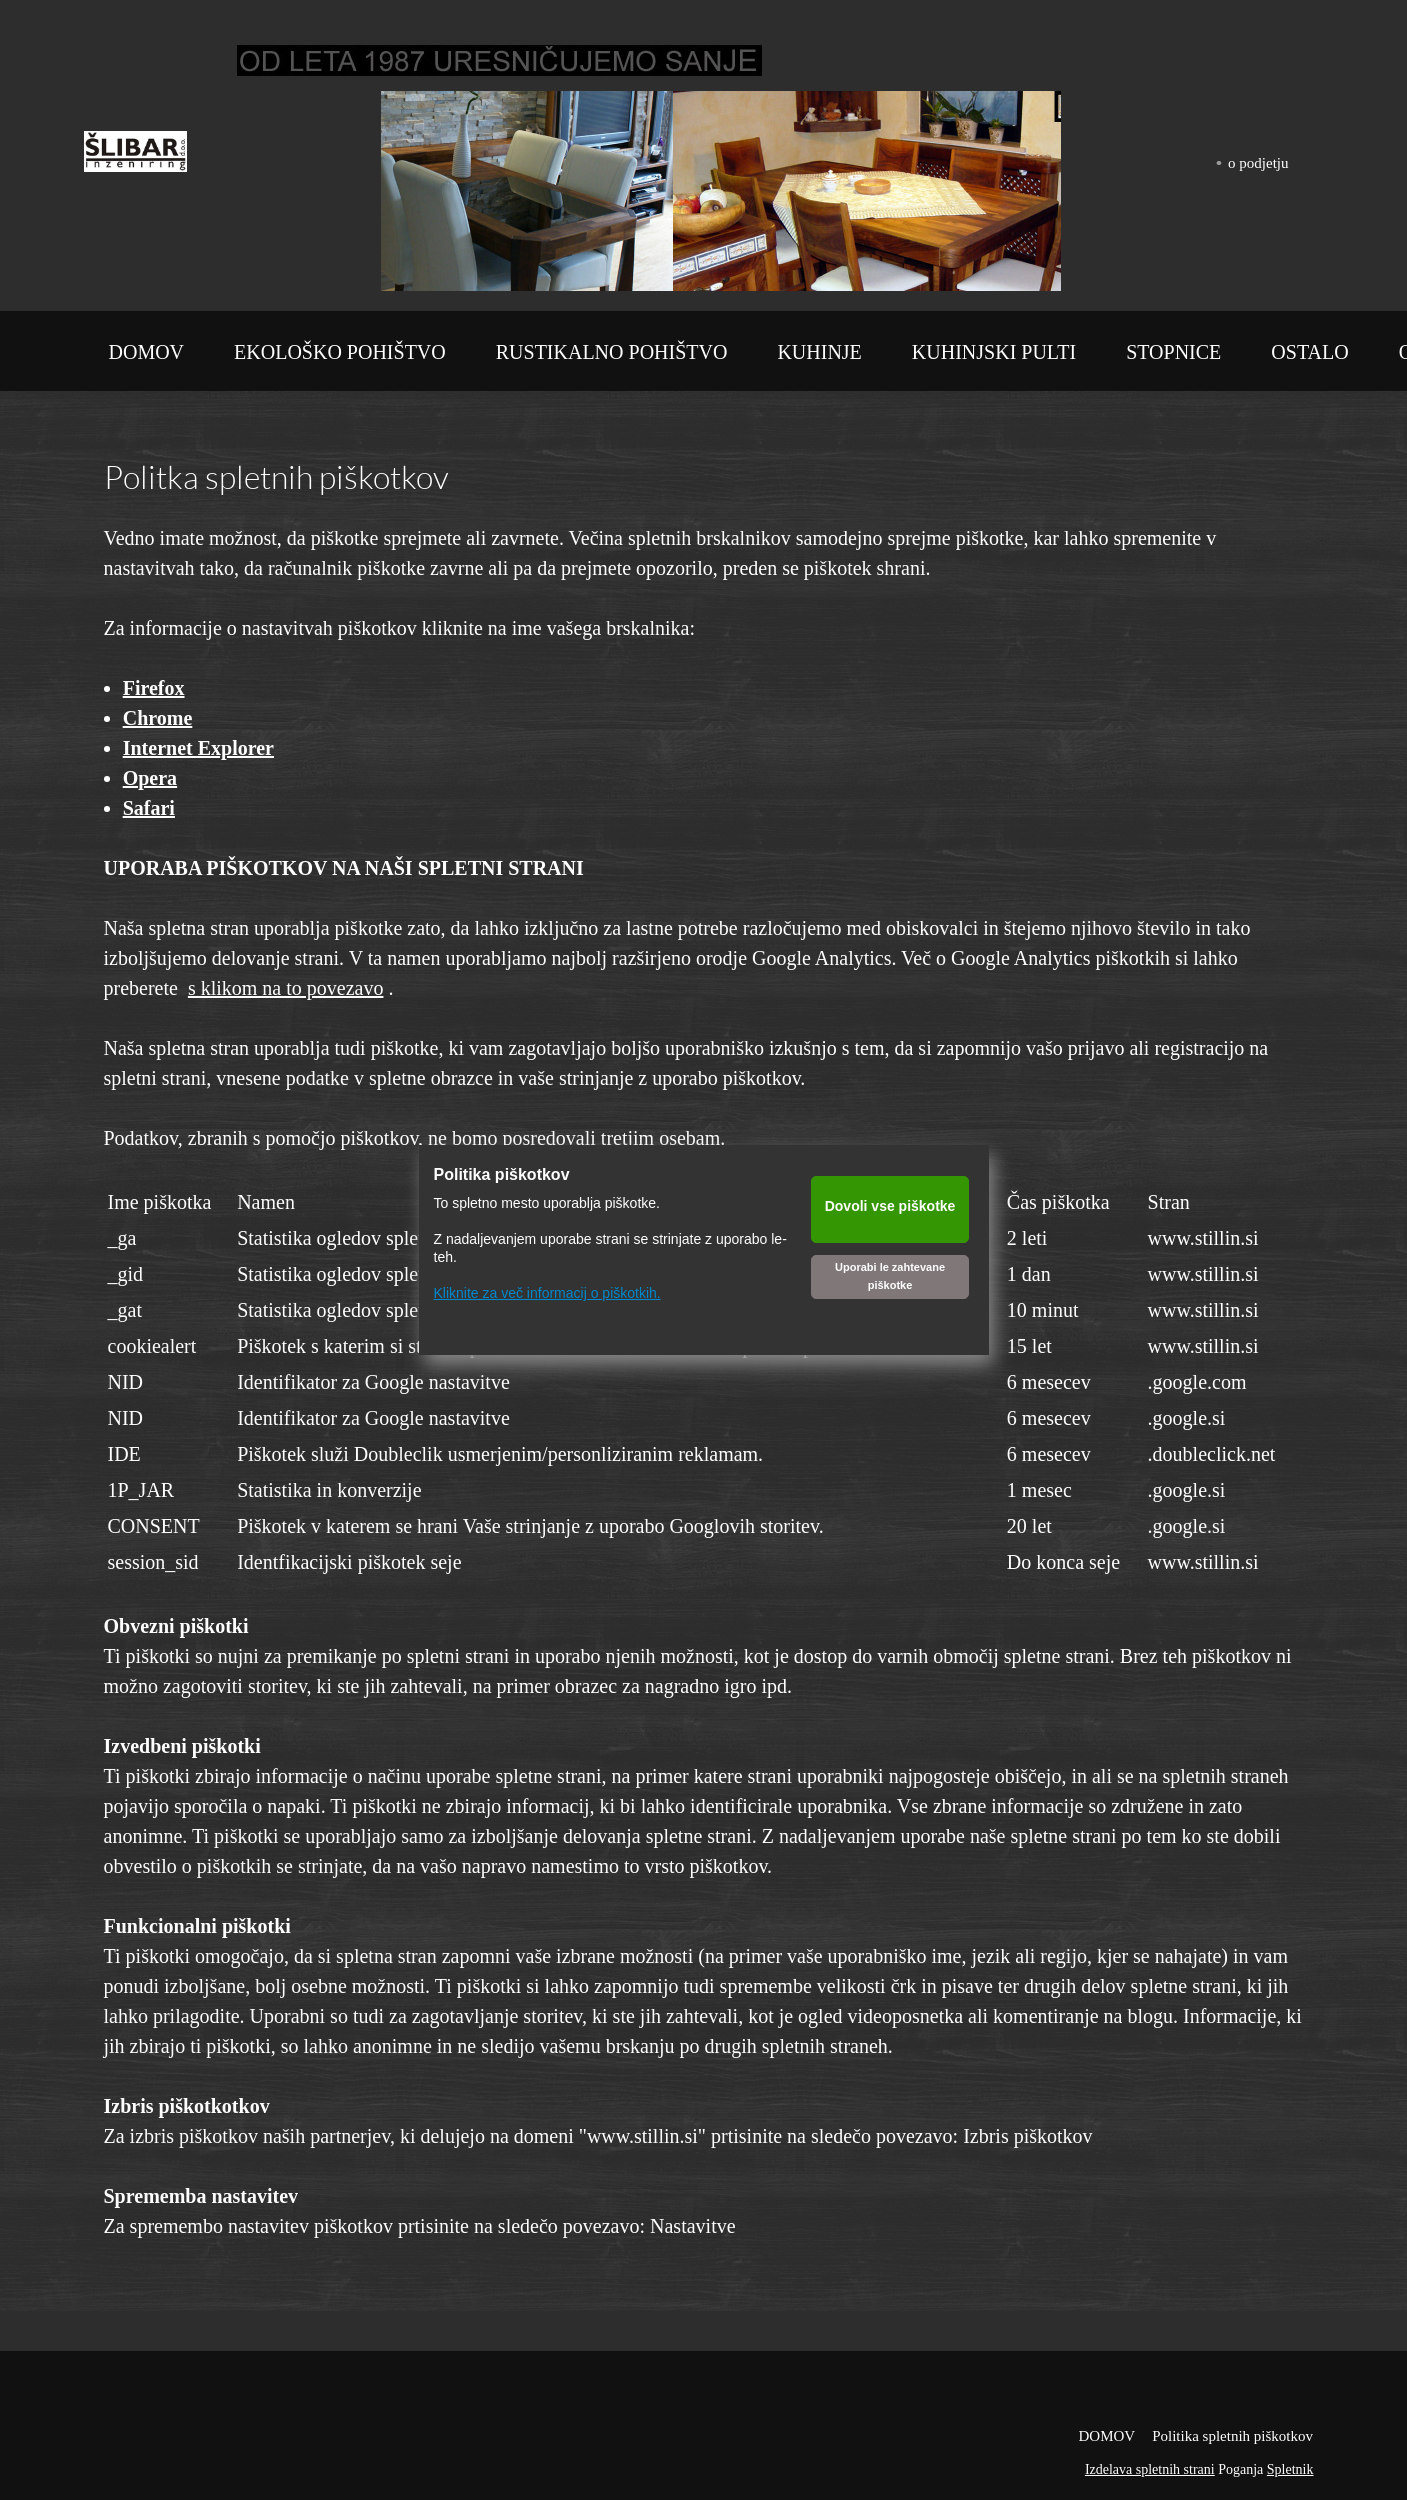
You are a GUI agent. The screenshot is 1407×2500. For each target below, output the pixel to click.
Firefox (154, 688)
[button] (479, 191)
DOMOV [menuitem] (1106, 2436)
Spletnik (1290, 2469)
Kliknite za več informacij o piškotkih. (547, 1293)
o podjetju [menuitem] (1258, 163)
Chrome (158, 718)
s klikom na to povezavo (286, 988)
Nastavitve (693, 2226)
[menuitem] (147, 356)
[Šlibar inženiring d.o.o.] (135, 156)
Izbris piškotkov (1027, 2136)
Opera (150, 778)
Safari (149, 808)
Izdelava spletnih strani (1150, 2469)
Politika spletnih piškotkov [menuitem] (1232, 2436)
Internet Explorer (198, 748)
